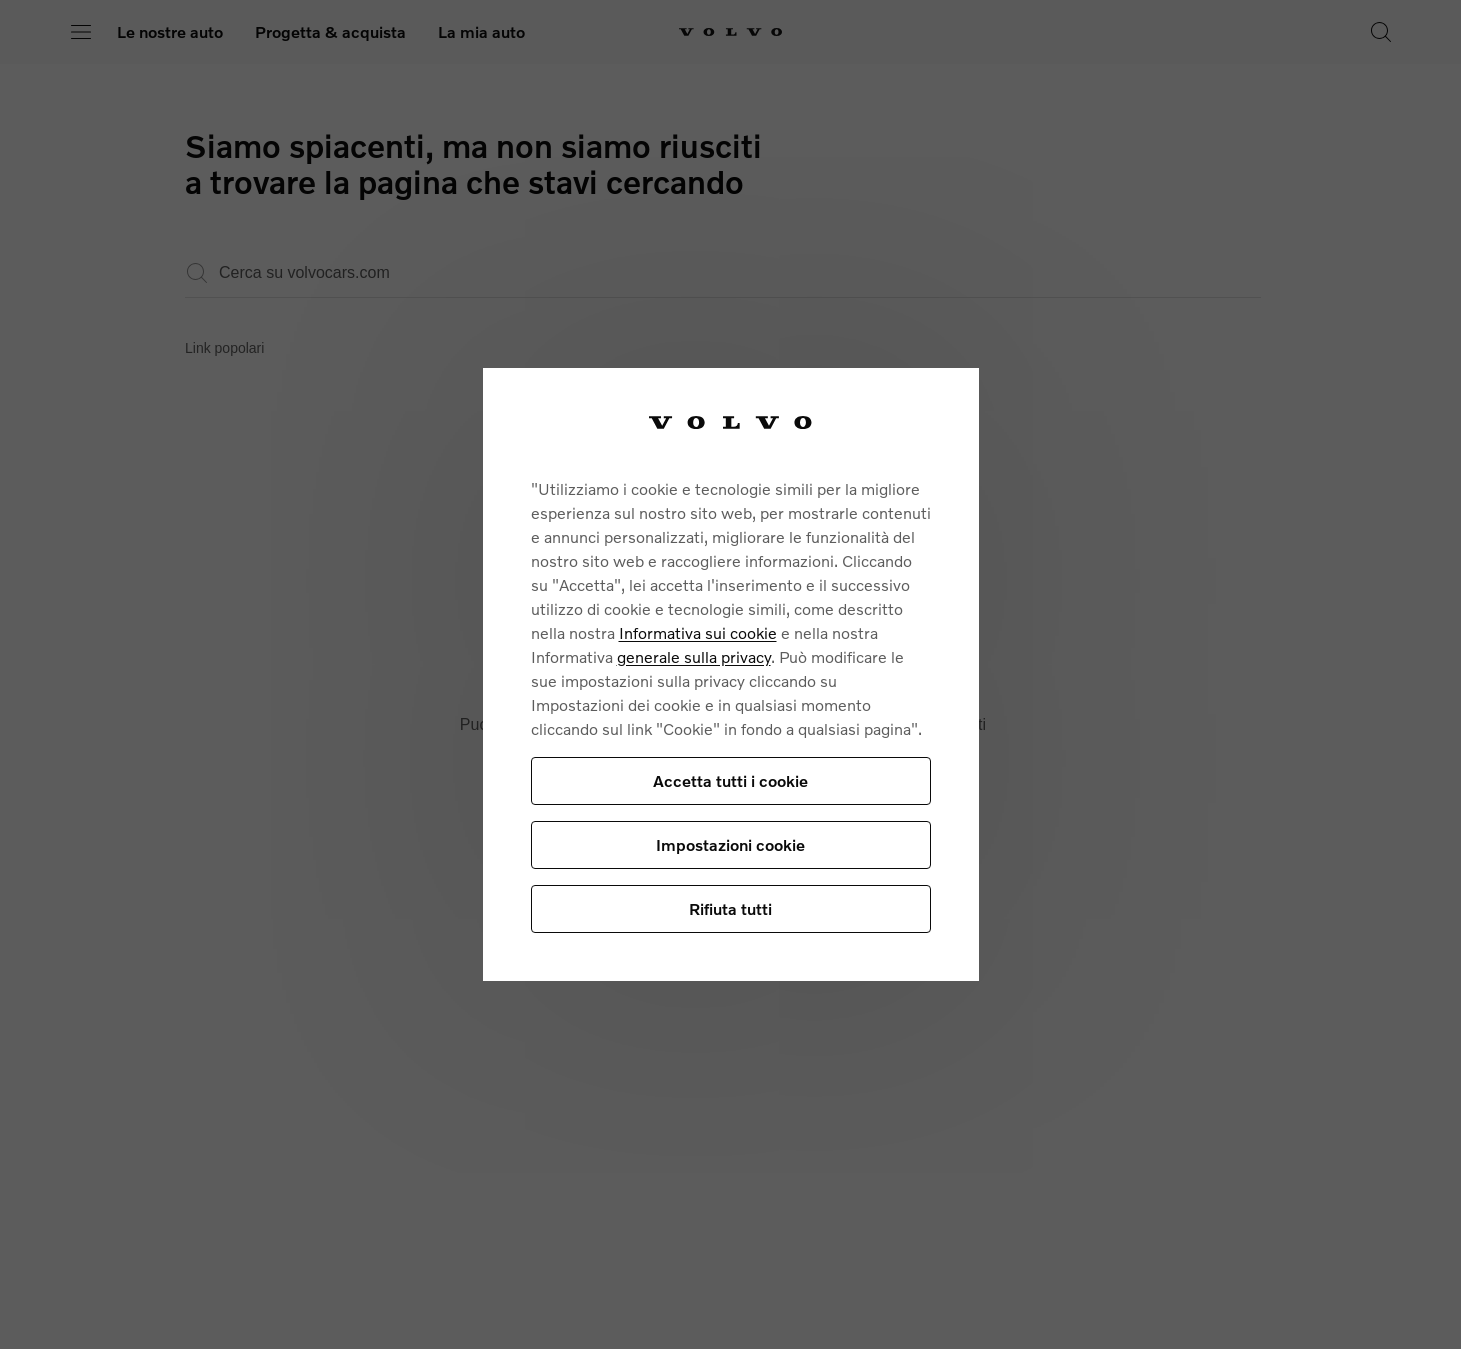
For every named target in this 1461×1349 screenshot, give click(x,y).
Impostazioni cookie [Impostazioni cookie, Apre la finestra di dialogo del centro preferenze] (730, 844)
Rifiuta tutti (730, 908)
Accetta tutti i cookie (730, 780)
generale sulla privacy (694, 656)
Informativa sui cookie (698, 632)
